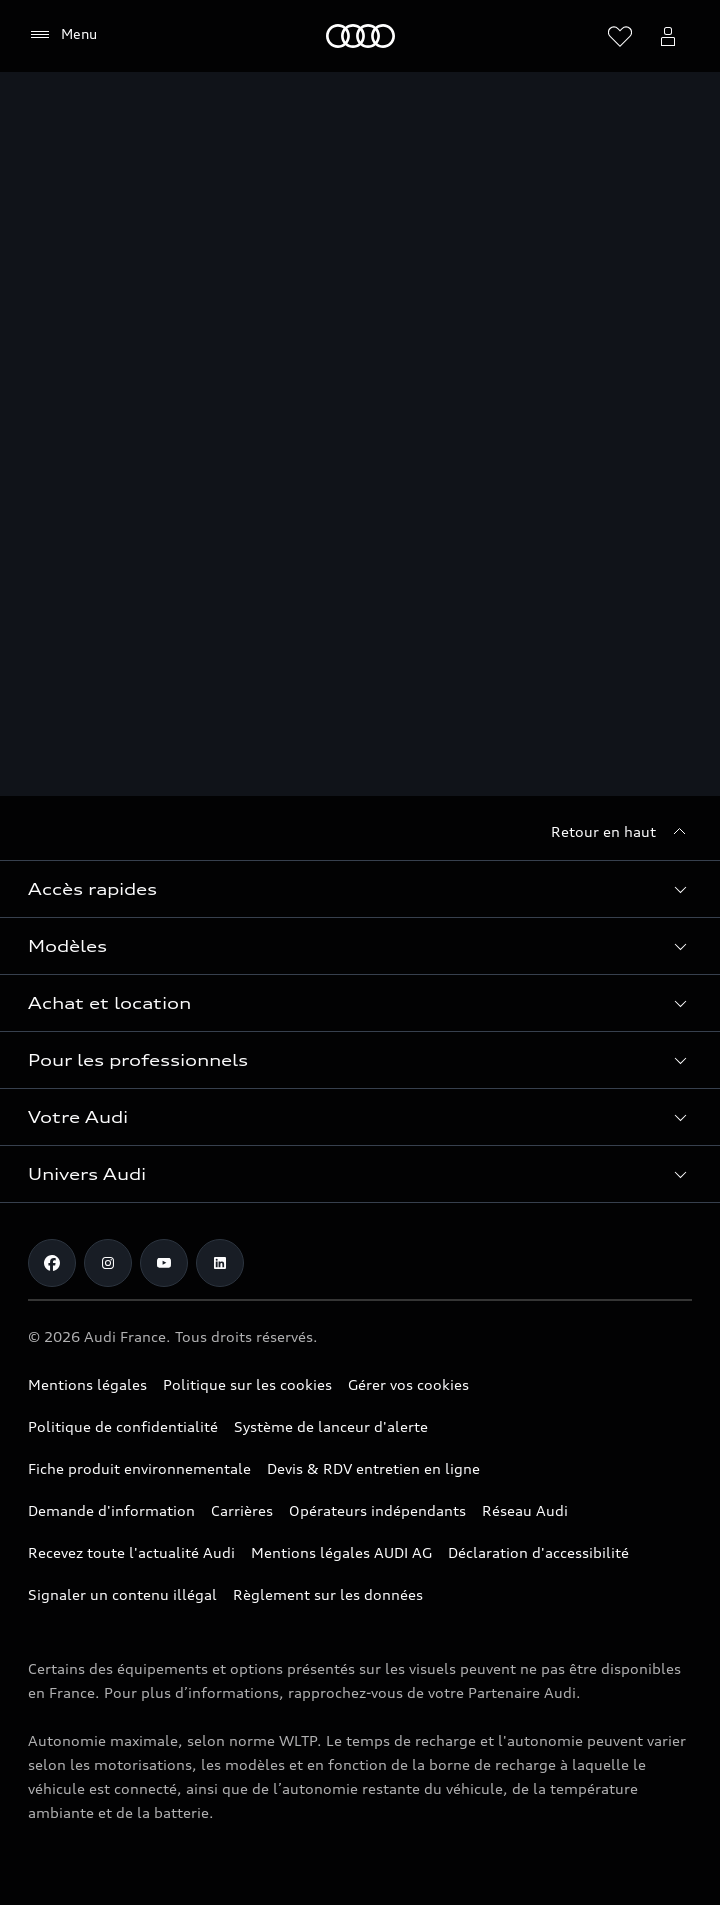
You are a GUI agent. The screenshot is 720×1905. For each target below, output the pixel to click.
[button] (360, 889)
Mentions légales (87, 1384)
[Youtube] (164, 1263)
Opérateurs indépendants (377, 1510)
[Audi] (360, 36)
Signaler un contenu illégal (122, 1594)
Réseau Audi (525, 1510)
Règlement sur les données (328, 1594)
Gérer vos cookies (408, 1384)
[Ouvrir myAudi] (668, 36)
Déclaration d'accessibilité (538, 1552)
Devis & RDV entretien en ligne (373, 1468)
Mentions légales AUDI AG (341, 1552)
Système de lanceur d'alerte (331, 1426)
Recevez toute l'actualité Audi (131, 1552)
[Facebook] (52, 1263)
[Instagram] (108, 1263)
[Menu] (62, 35)
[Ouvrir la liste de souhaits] (620, 36)
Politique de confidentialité (123, 1426)
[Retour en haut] (621, 832)
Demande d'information (111, 1510)
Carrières (242, 1510)
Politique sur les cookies (247, 1384)
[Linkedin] (220, 1263)
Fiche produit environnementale (139, 1468)
